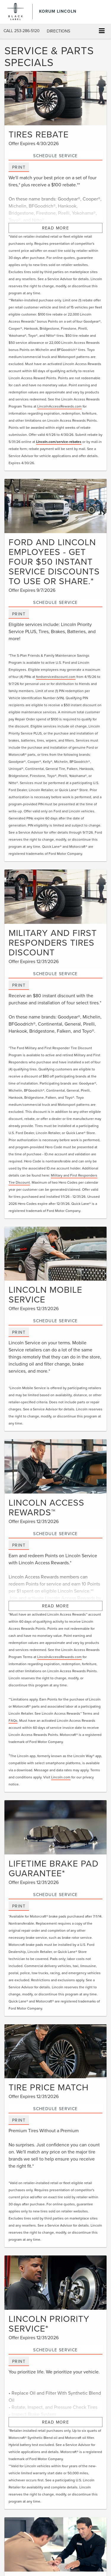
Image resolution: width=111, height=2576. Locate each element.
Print (18, 167)
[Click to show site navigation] (101, 31)
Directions (58, 31)
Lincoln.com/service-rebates (58, 441)
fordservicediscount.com (55, 676)
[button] (21, 31)
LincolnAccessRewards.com (59, 406)
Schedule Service (55, 156)
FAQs (13, 1720)
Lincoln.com (60, 1777)
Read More (55, 228)
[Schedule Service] (55, 98)
